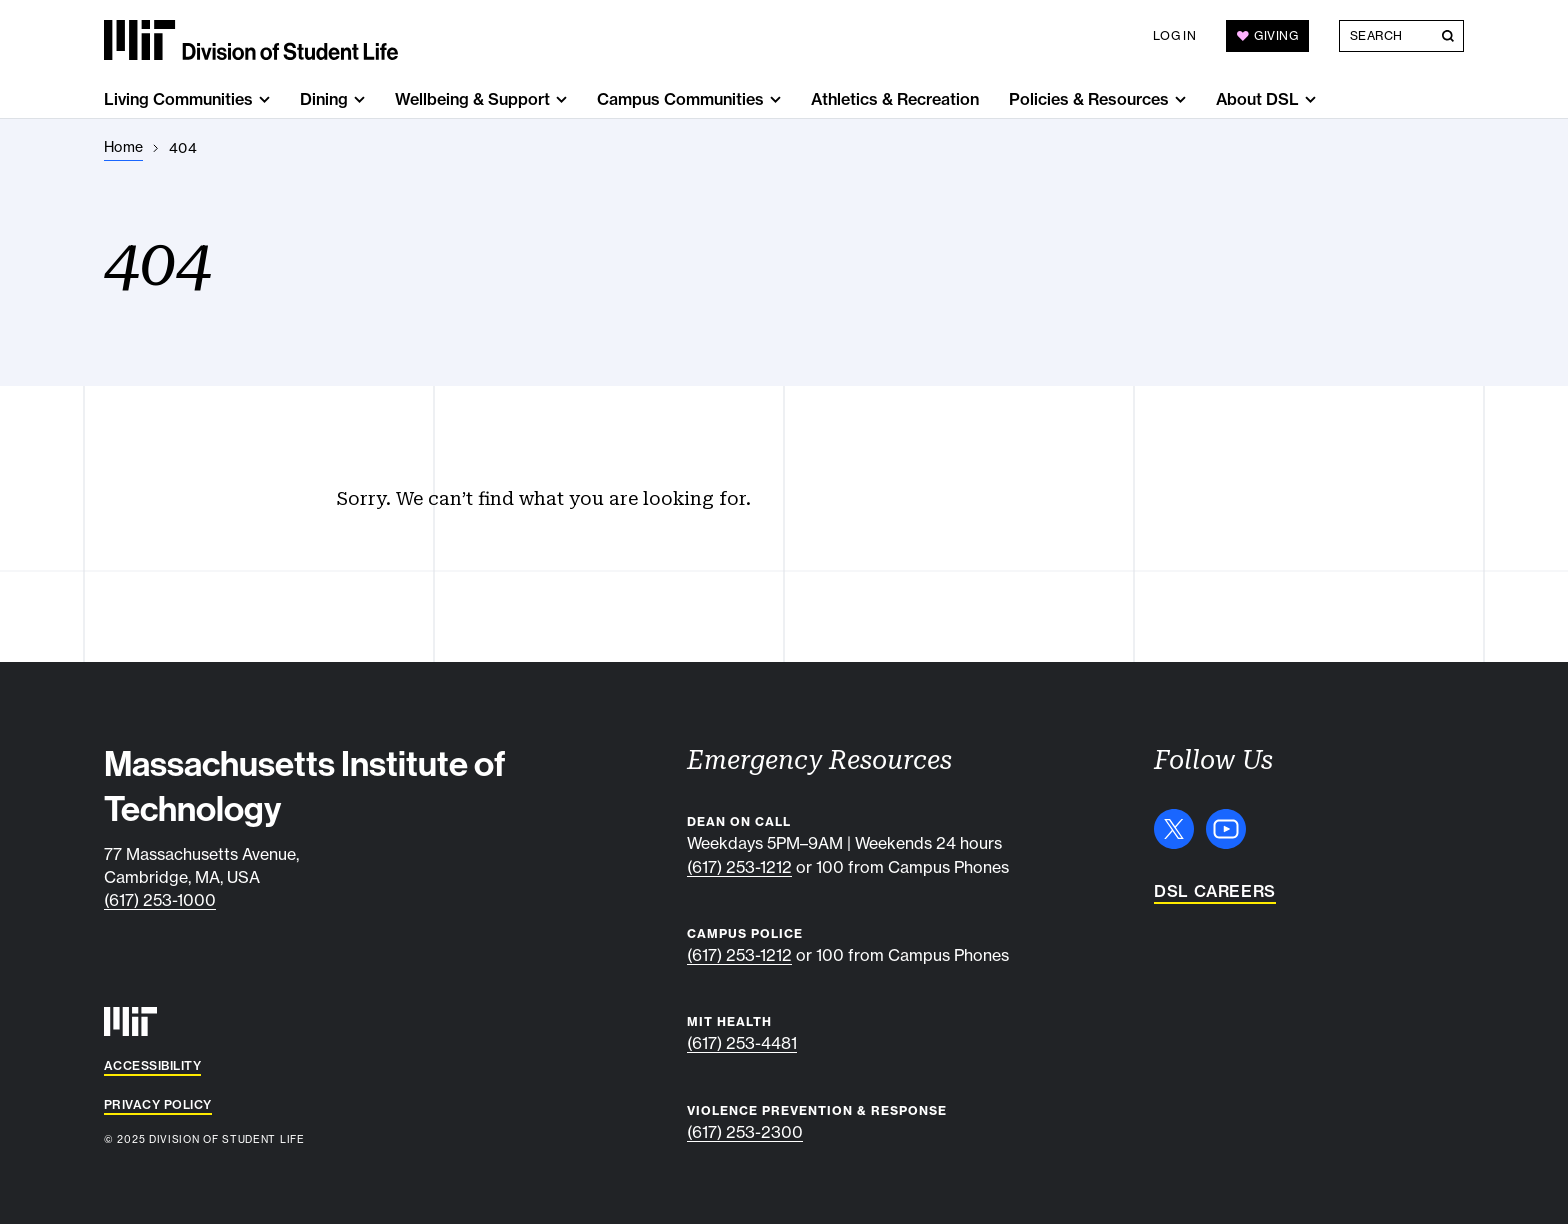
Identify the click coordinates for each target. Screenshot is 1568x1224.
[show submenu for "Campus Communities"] (775, 99)
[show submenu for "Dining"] (359, 99)
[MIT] (130, 1021)
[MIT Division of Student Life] (251, 40)
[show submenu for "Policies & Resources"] (1180, 99)
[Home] (123, 147)
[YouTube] (1226, 829)
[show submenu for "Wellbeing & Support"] (561, 99)
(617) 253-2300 (745, 1132)
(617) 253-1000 (160, 900)
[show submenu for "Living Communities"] (264, 99)
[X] (1174, 829)
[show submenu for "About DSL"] (1310, 99)
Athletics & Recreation (895, 99)
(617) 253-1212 (739, 867)
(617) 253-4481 (742, 1043)
